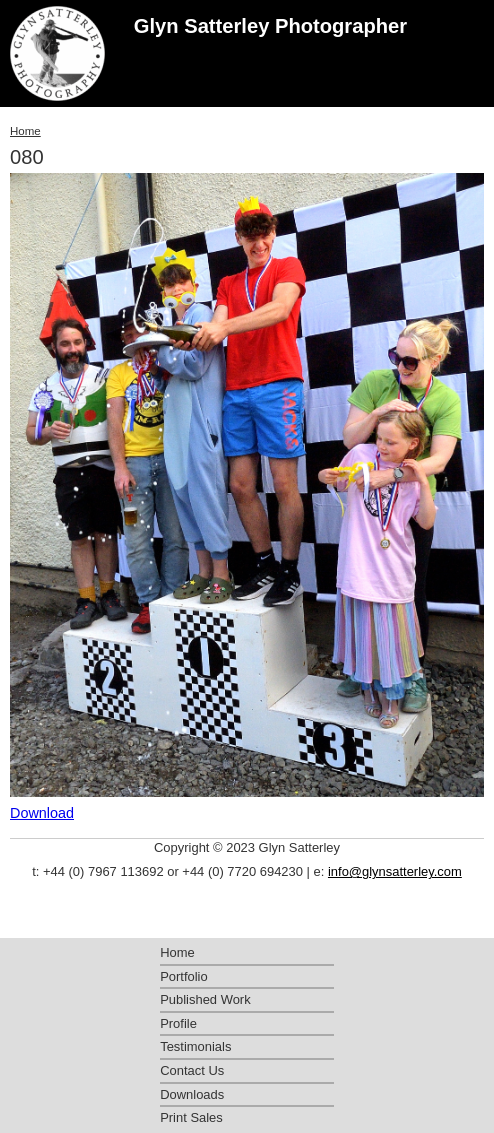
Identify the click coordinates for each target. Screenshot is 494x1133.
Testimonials (195, 1046)
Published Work (205, 999)
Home (25, 131)
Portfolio (184, 976)
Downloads (192, 1094)
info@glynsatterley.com (395, 871)
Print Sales (191, 1117)
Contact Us (192, 1070)
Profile (178, 1023)
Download (42, 813)
